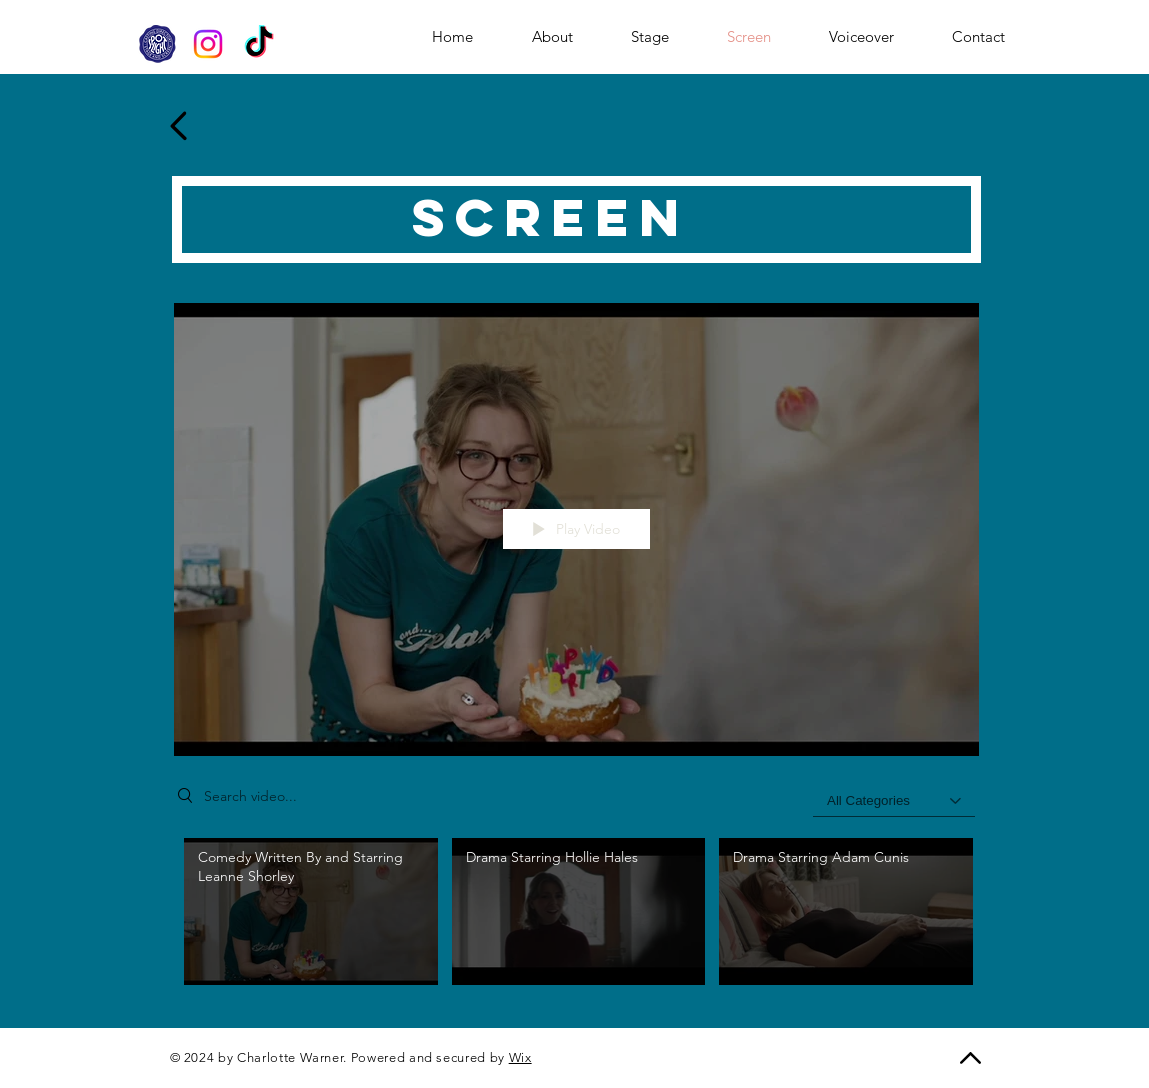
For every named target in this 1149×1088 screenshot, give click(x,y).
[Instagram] (208, 44)
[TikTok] (259, 44)
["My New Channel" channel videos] (576, 916)
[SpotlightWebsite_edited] (157, 44)
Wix (520, 1057)
